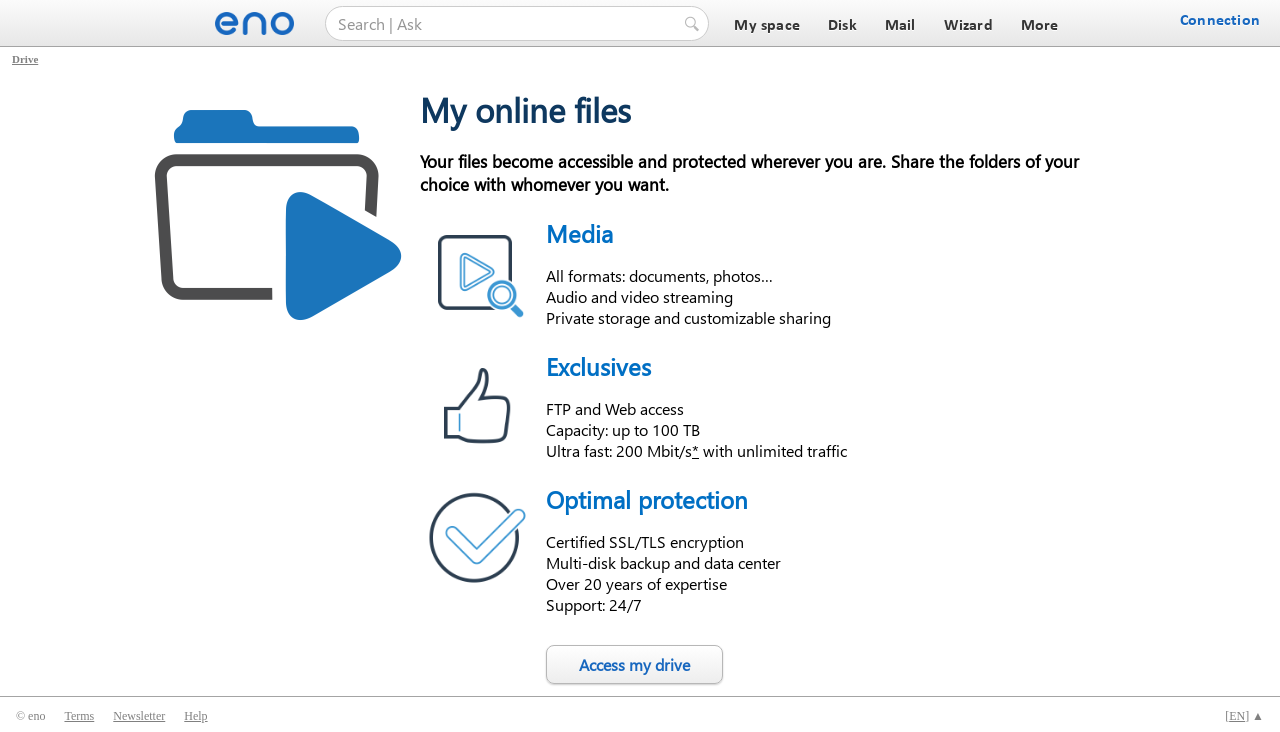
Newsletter (139, 716)
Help (195, 716)
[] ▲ (1244, 716)
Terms (79, 716)
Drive (25, 59)
